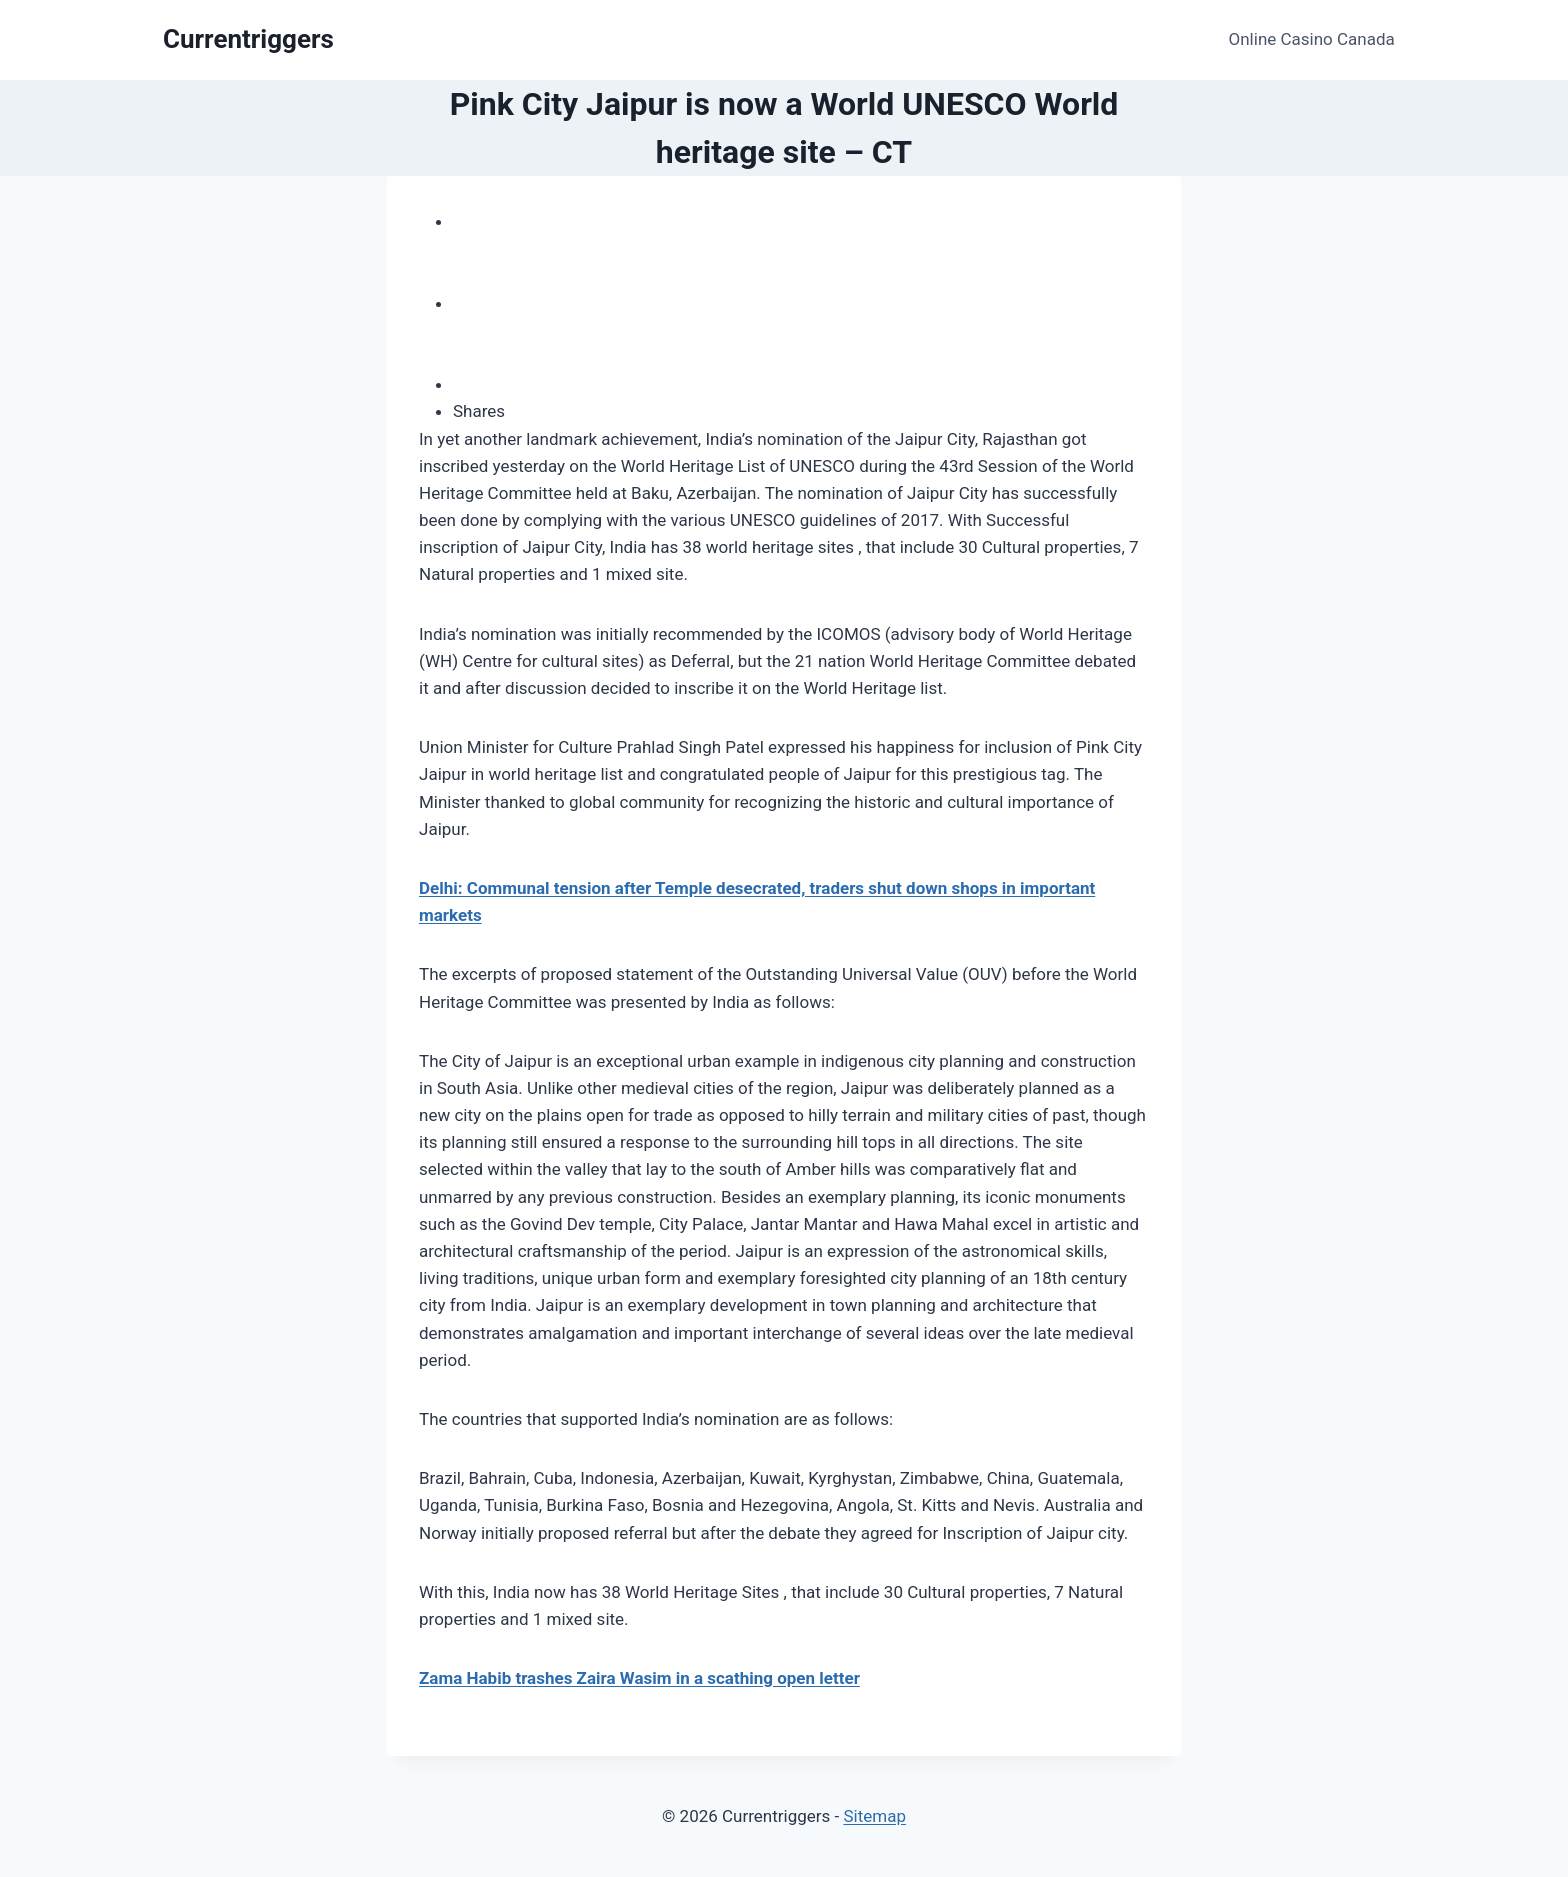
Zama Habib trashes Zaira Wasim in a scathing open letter (639, 1678)
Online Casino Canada (1312, 39)
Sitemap (874, 1816)
